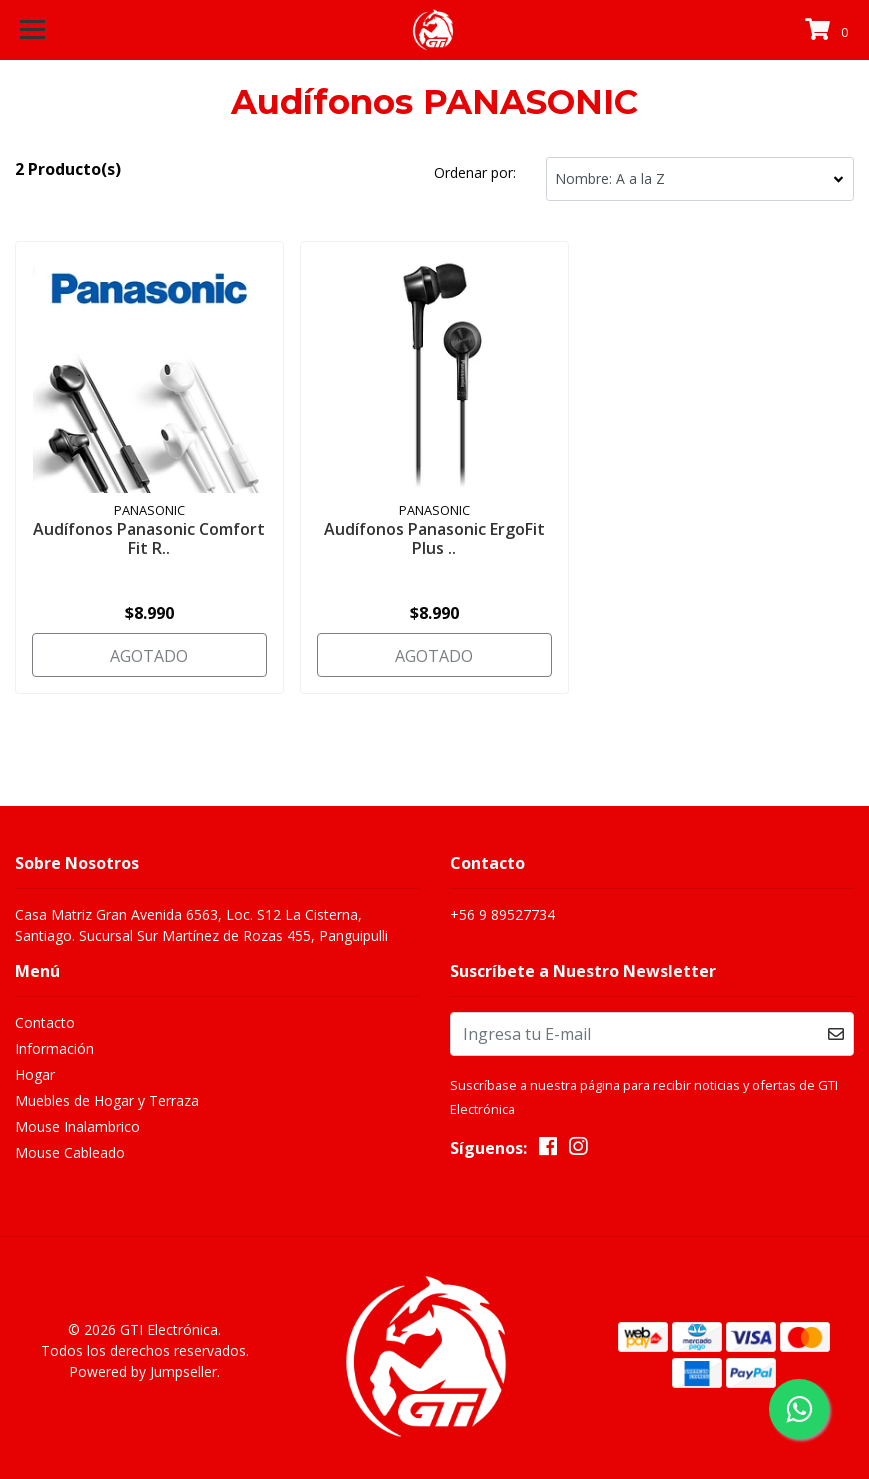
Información (54, 1048)
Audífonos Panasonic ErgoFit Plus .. (434, 538)
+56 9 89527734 (502, 914)
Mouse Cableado (70, 1152)
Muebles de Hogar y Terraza (107, 1100)
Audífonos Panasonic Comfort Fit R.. (149, 538)
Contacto (45, 1022)
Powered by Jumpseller (143, 1371)
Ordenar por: (475, 172)
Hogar (35, 1074)
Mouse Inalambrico (77, 1126)
